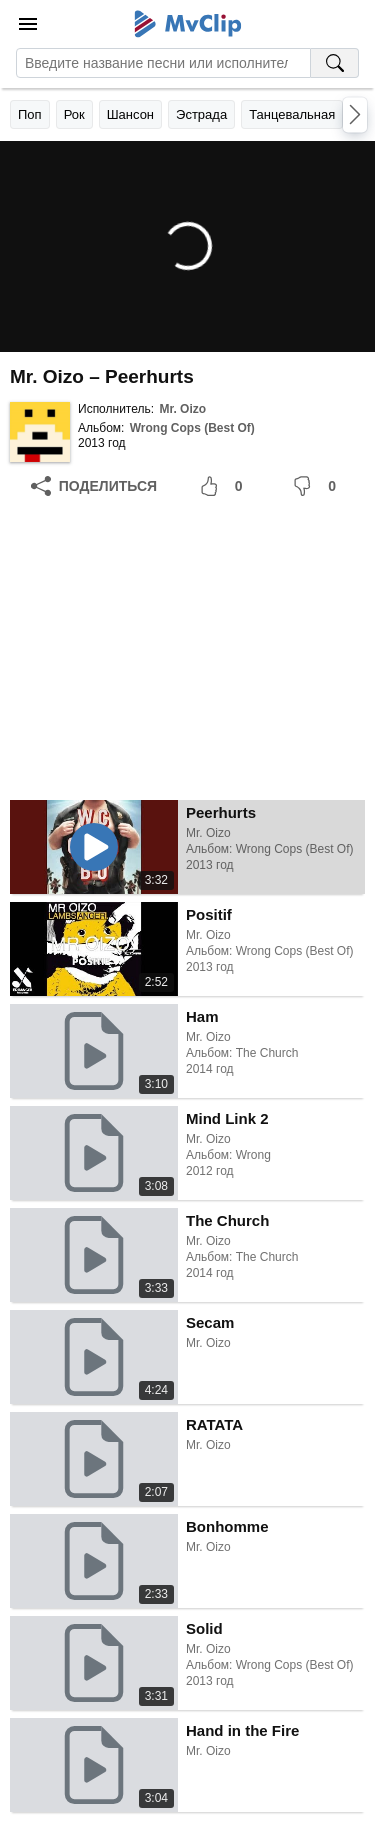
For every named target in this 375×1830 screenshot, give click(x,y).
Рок (74, 114)
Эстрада (201, 114)
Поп (30, 114)
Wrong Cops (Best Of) (192, 428)
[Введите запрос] (163, 63)
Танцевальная (292, 114)
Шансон (130, 114)
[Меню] (28, 24)
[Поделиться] (94, 486)
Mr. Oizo (182, 409)
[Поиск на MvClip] (335, 63)
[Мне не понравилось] (318, 486)
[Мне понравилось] (225, 486)
